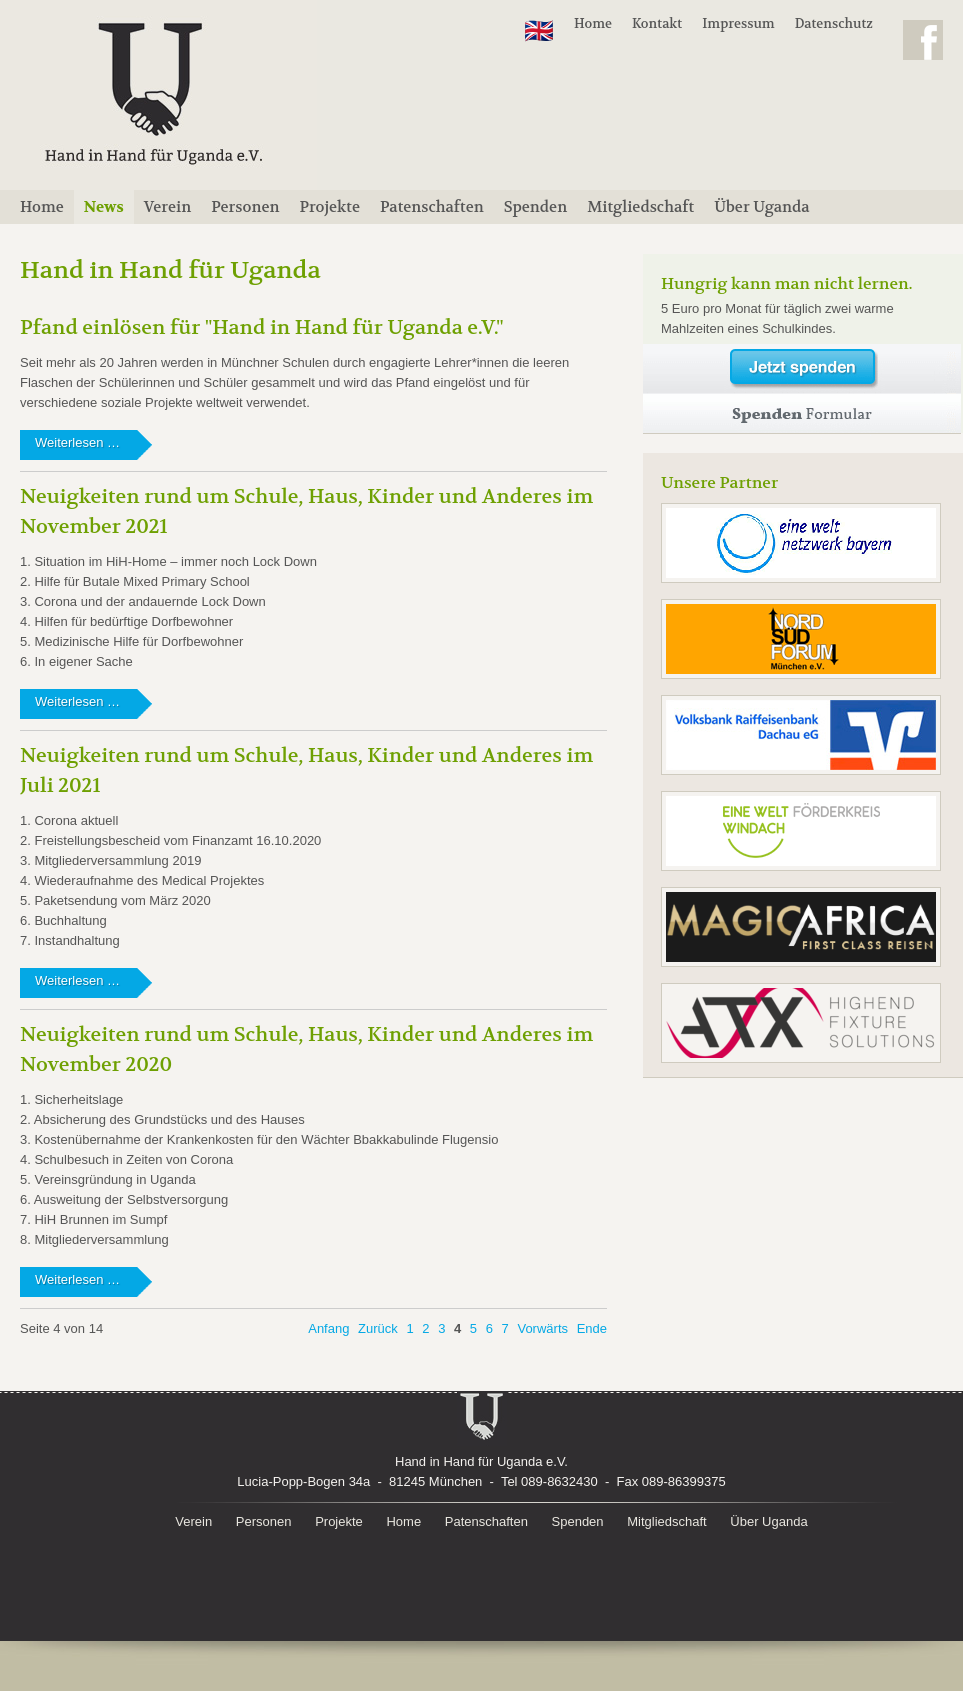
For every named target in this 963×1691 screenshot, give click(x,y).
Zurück (378, 1328)
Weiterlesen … (101, 447)
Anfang (328, 1328)
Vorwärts (542, 1328)
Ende (592, 1328)
